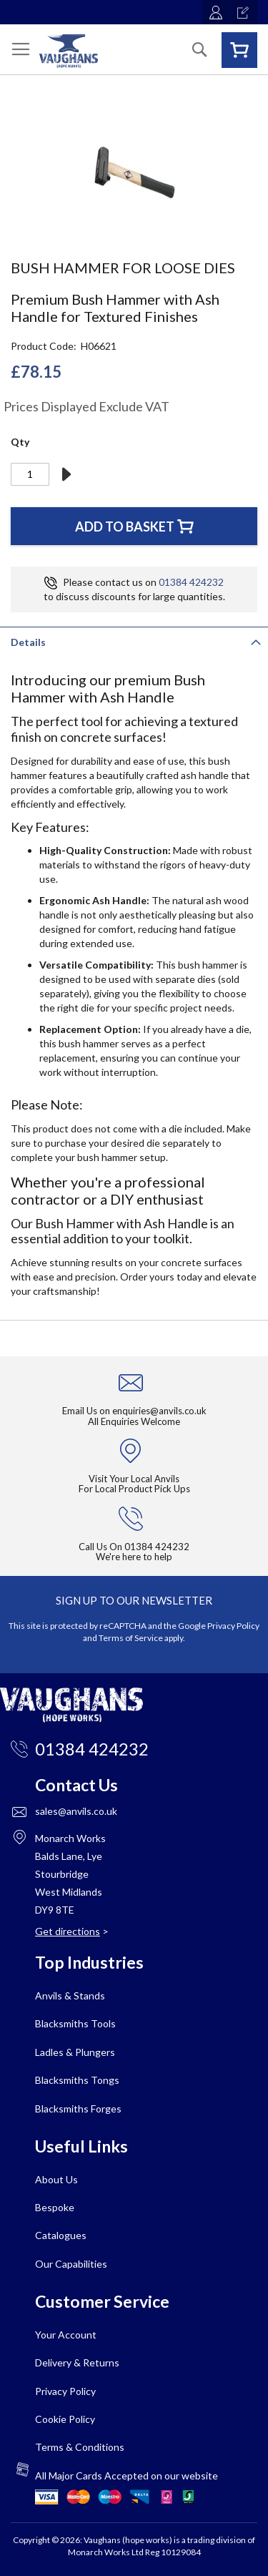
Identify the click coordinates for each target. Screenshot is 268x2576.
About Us (56, 2179)
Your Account (65, 2334)
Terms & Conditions (79, 2447)
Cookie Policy (65, 2419)
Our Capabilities (71, 2264)
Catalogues (60, 2235)
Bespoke (54, 2207)
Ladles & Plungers (75, 2052)
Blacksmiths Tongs (77, 2080)
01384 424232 (191, 582)
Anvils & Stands (70, 1995)
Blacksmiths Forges (78, 2108)
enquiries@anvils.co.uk (159, 1410)
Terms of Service (131, 1637)
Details (28, 642)
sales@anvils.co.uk (76, 1811)
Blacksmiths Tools (75, 2023)
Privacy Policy (233, 1625)
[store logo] (68, 51)
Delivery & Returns (77, 2362)
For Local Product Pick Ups (134, 1488)
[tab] (134, 641)
